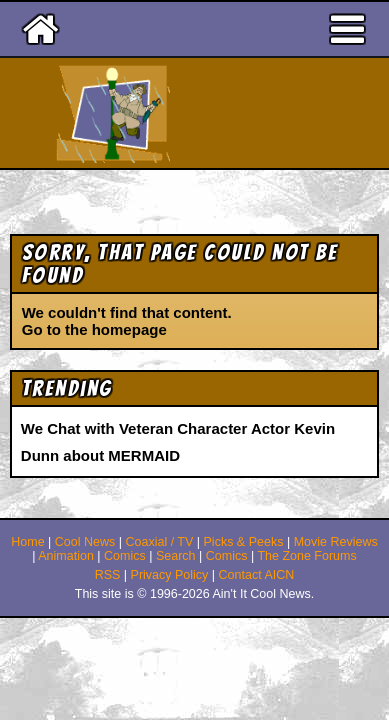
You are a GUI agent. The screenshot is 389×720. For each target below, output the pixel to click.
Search (176, 556)
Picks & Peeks (244, 542)
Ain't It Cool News (230, 113)
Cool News (85, 542)
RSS (108, 575)
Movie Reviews (336, 542)
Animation (66, 556)
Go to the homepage (94, 329)
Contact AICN (257, 575)
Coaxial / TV (159, 542)
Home (27, 542)
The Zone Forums (306, 556)
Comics (125, 556)
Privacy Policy (170, 575)
